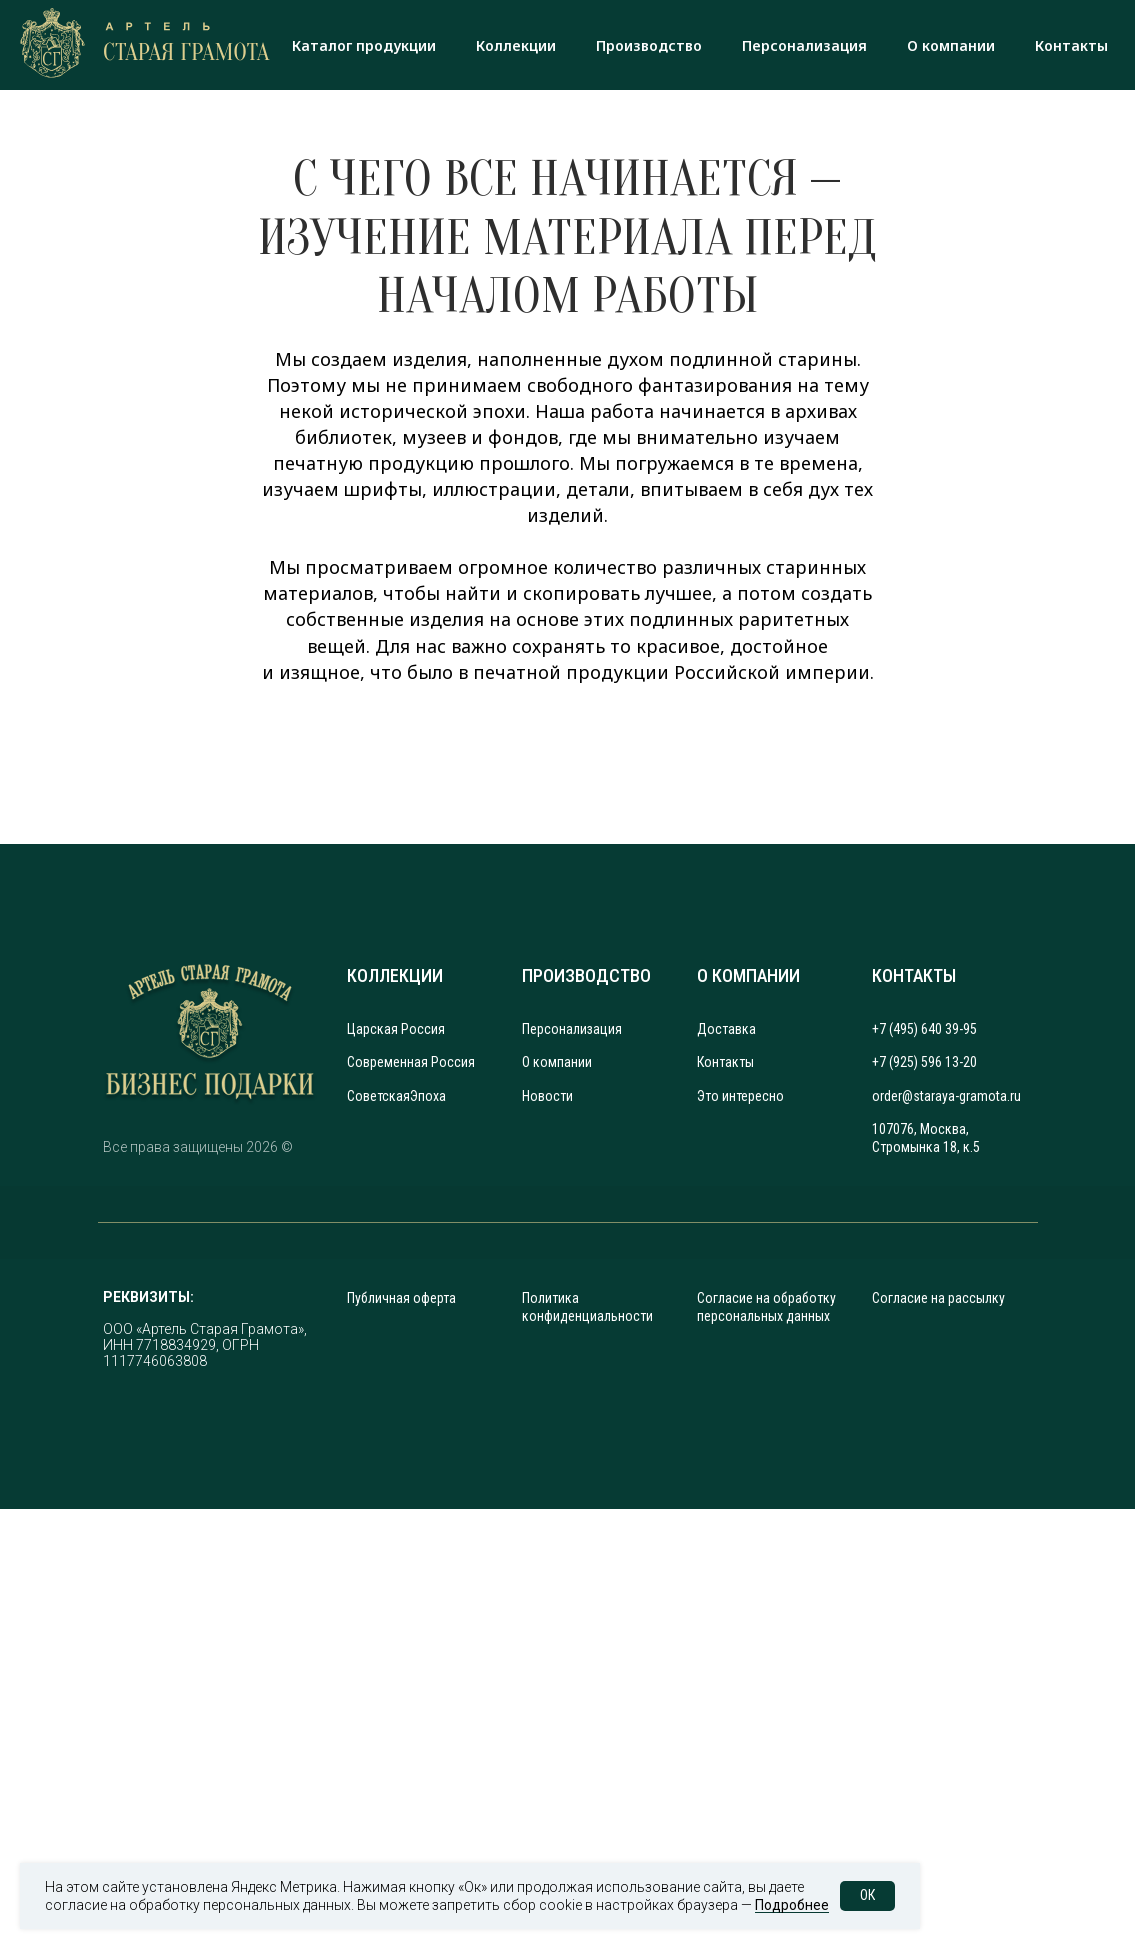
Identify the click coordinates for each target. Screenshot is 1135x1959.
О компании (951, 45)
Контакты (1071, 45)
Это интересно (740, 1096)
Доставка (726, 1029)
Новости (547, 1096)
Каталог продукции (364, 45)
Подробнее (792, 1905)
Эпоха (428, 1096)
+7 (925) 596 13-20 (924, 1062)
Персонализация (804, 45)
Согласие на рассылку (938, 1298)
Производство (649, 45)
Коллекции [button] (516, 45)
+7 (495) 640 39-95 (924, 1029)
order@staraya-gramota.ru (946, 1096)
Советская (378, 1096)
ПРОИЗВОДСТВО (586, 975)
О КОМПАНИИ (748, 975)
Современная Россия (411, 1062)
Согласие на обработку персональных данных (766, 1307)
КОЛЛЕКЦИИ (395, 975)
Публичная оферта (401, 1298)
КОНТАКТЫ (914, 975)
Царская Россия (396, 1029)
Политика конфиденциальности (587, 1307)
